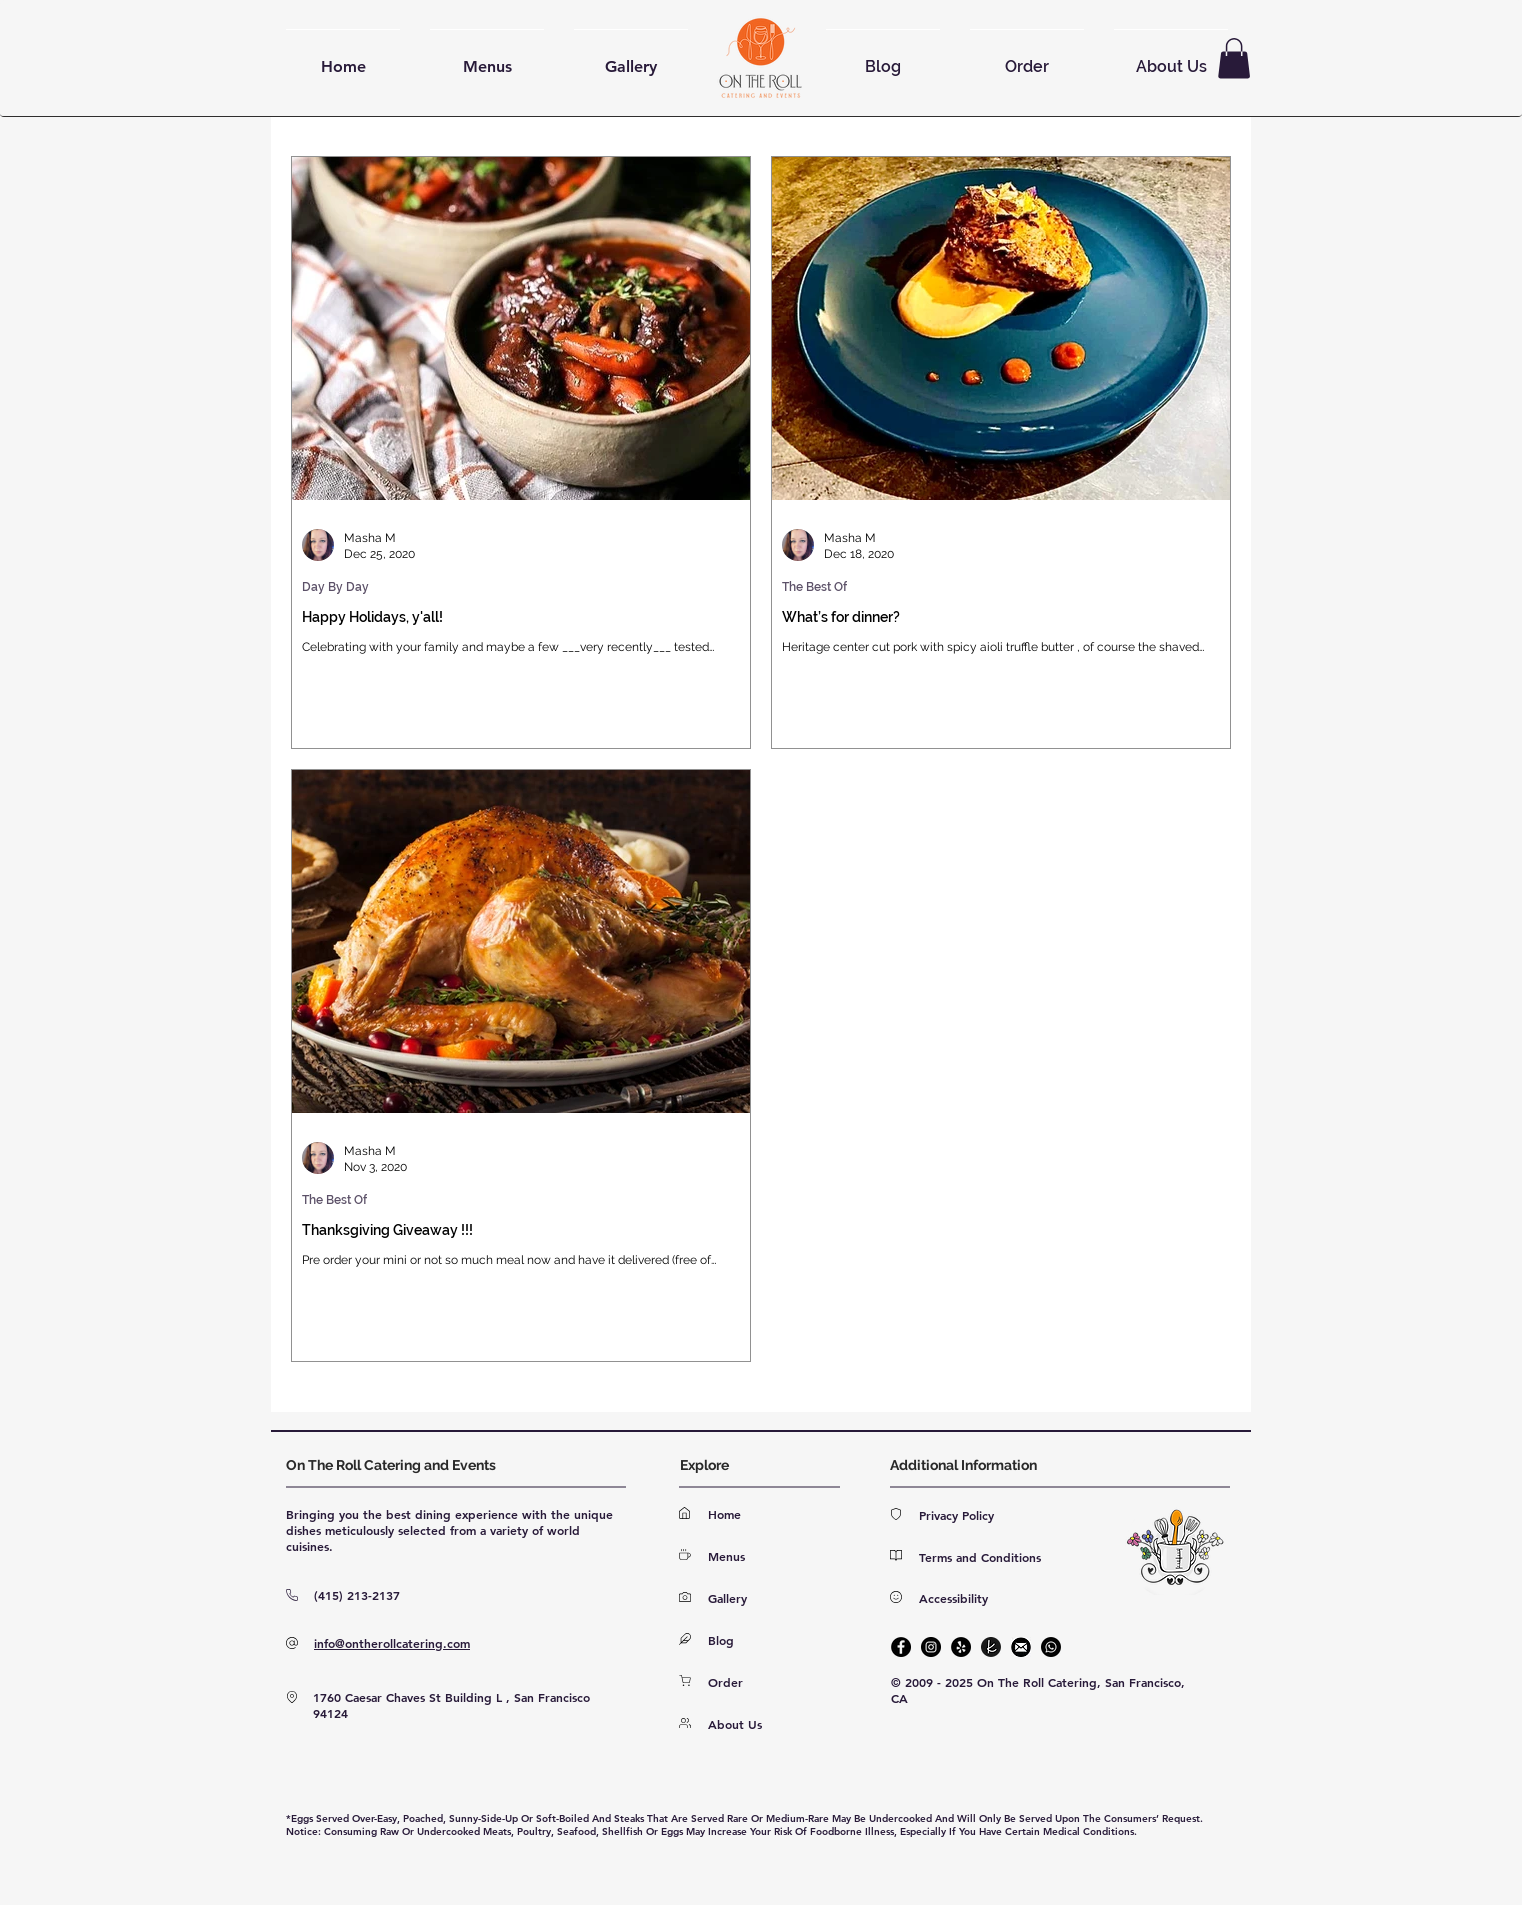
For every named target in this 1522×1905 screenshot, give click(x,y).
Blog (721, 1640)
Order (725, 1682)
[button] (1234, 58)
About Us (735, 1724)
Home (724, 1514)
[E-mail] (1021, 1647)
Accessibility (953, 1598)
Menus (726, 1556)
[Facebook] (901, 1647)
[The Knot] (991, 1647)
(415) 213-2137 (357, 1595)
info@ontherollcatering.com (392, 1643)
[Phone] (1051, 1647)
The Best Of (814, 587)
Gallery (727, 1598)
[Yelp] (961, 1647)
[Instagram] (931, 1647)
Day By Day (335, 587)
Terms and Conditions (980, 1557)
